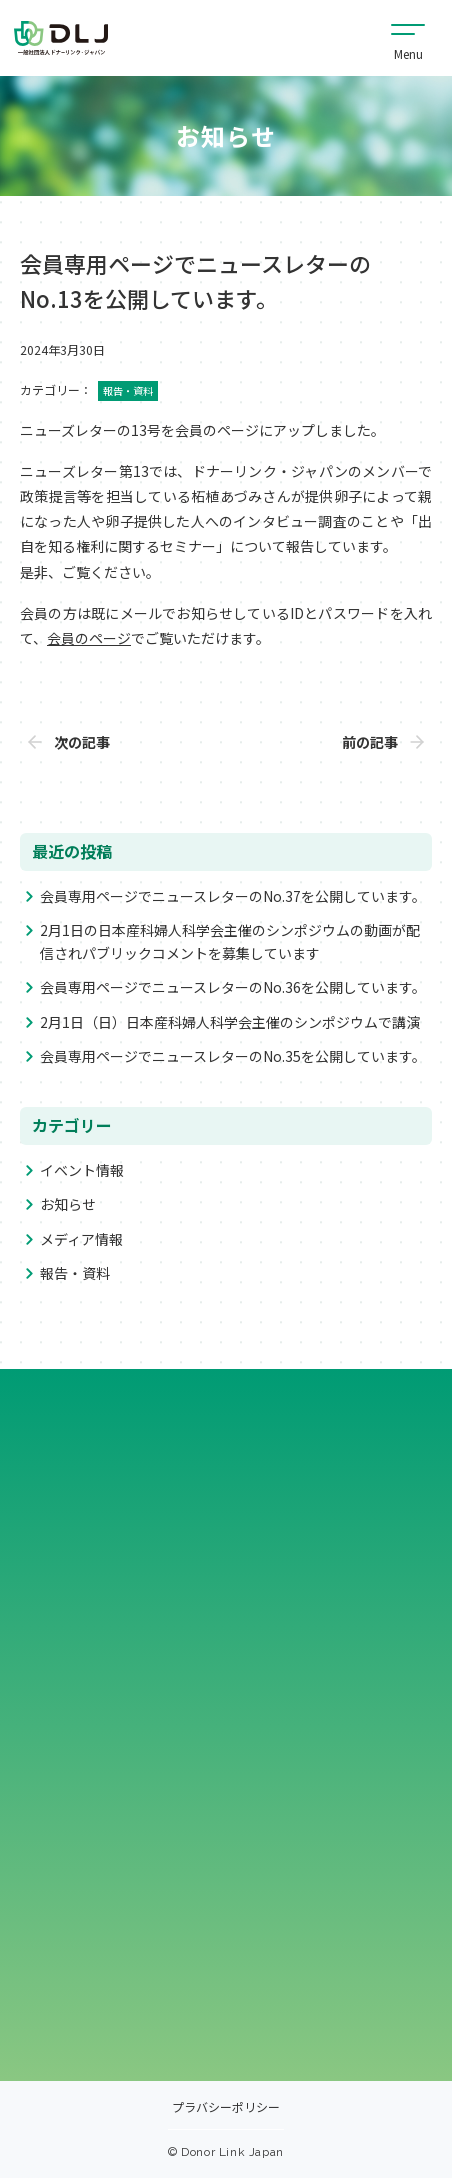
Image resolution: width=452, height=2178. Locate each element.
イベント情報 (82, 1170)
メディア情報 (81, 1239)
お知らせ (68, 1204)
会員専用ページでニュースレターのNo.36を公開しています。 (233, 987)
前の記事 (370, 742)
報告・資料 (75, 1273)
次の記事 (82, 742)
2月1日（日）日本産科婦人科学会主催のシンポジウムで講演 (230, 1022)
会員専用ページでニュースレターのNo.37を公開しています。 (233, 896)
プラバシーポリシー (226, 2108)
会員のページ (89, 638)
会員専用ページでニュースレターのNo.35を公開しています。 (233, 1056)
